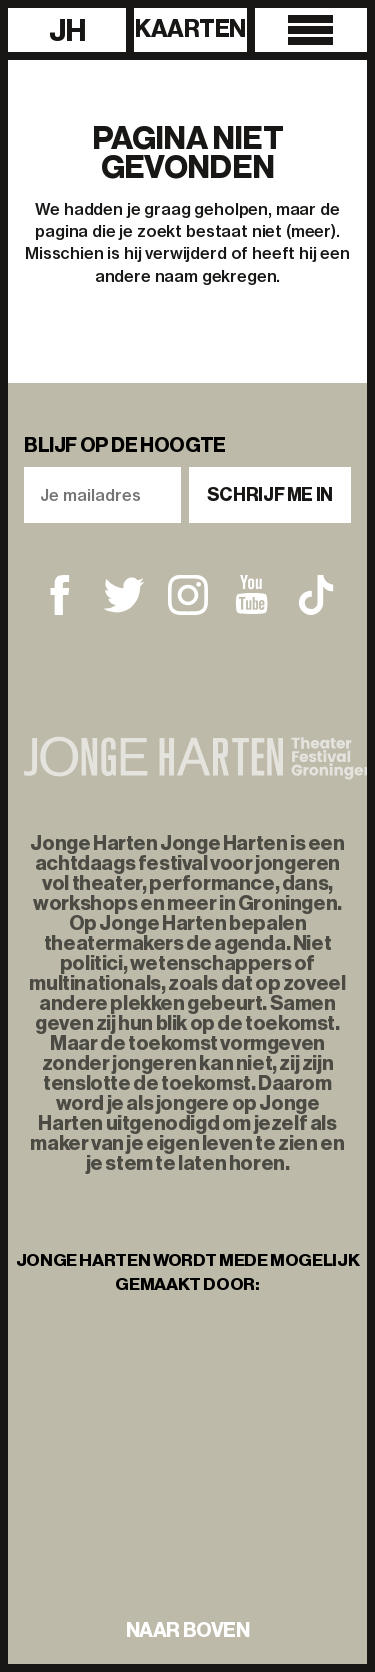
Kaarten (190, 29)
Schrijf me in (270, 495)
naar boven (188, 1630)
